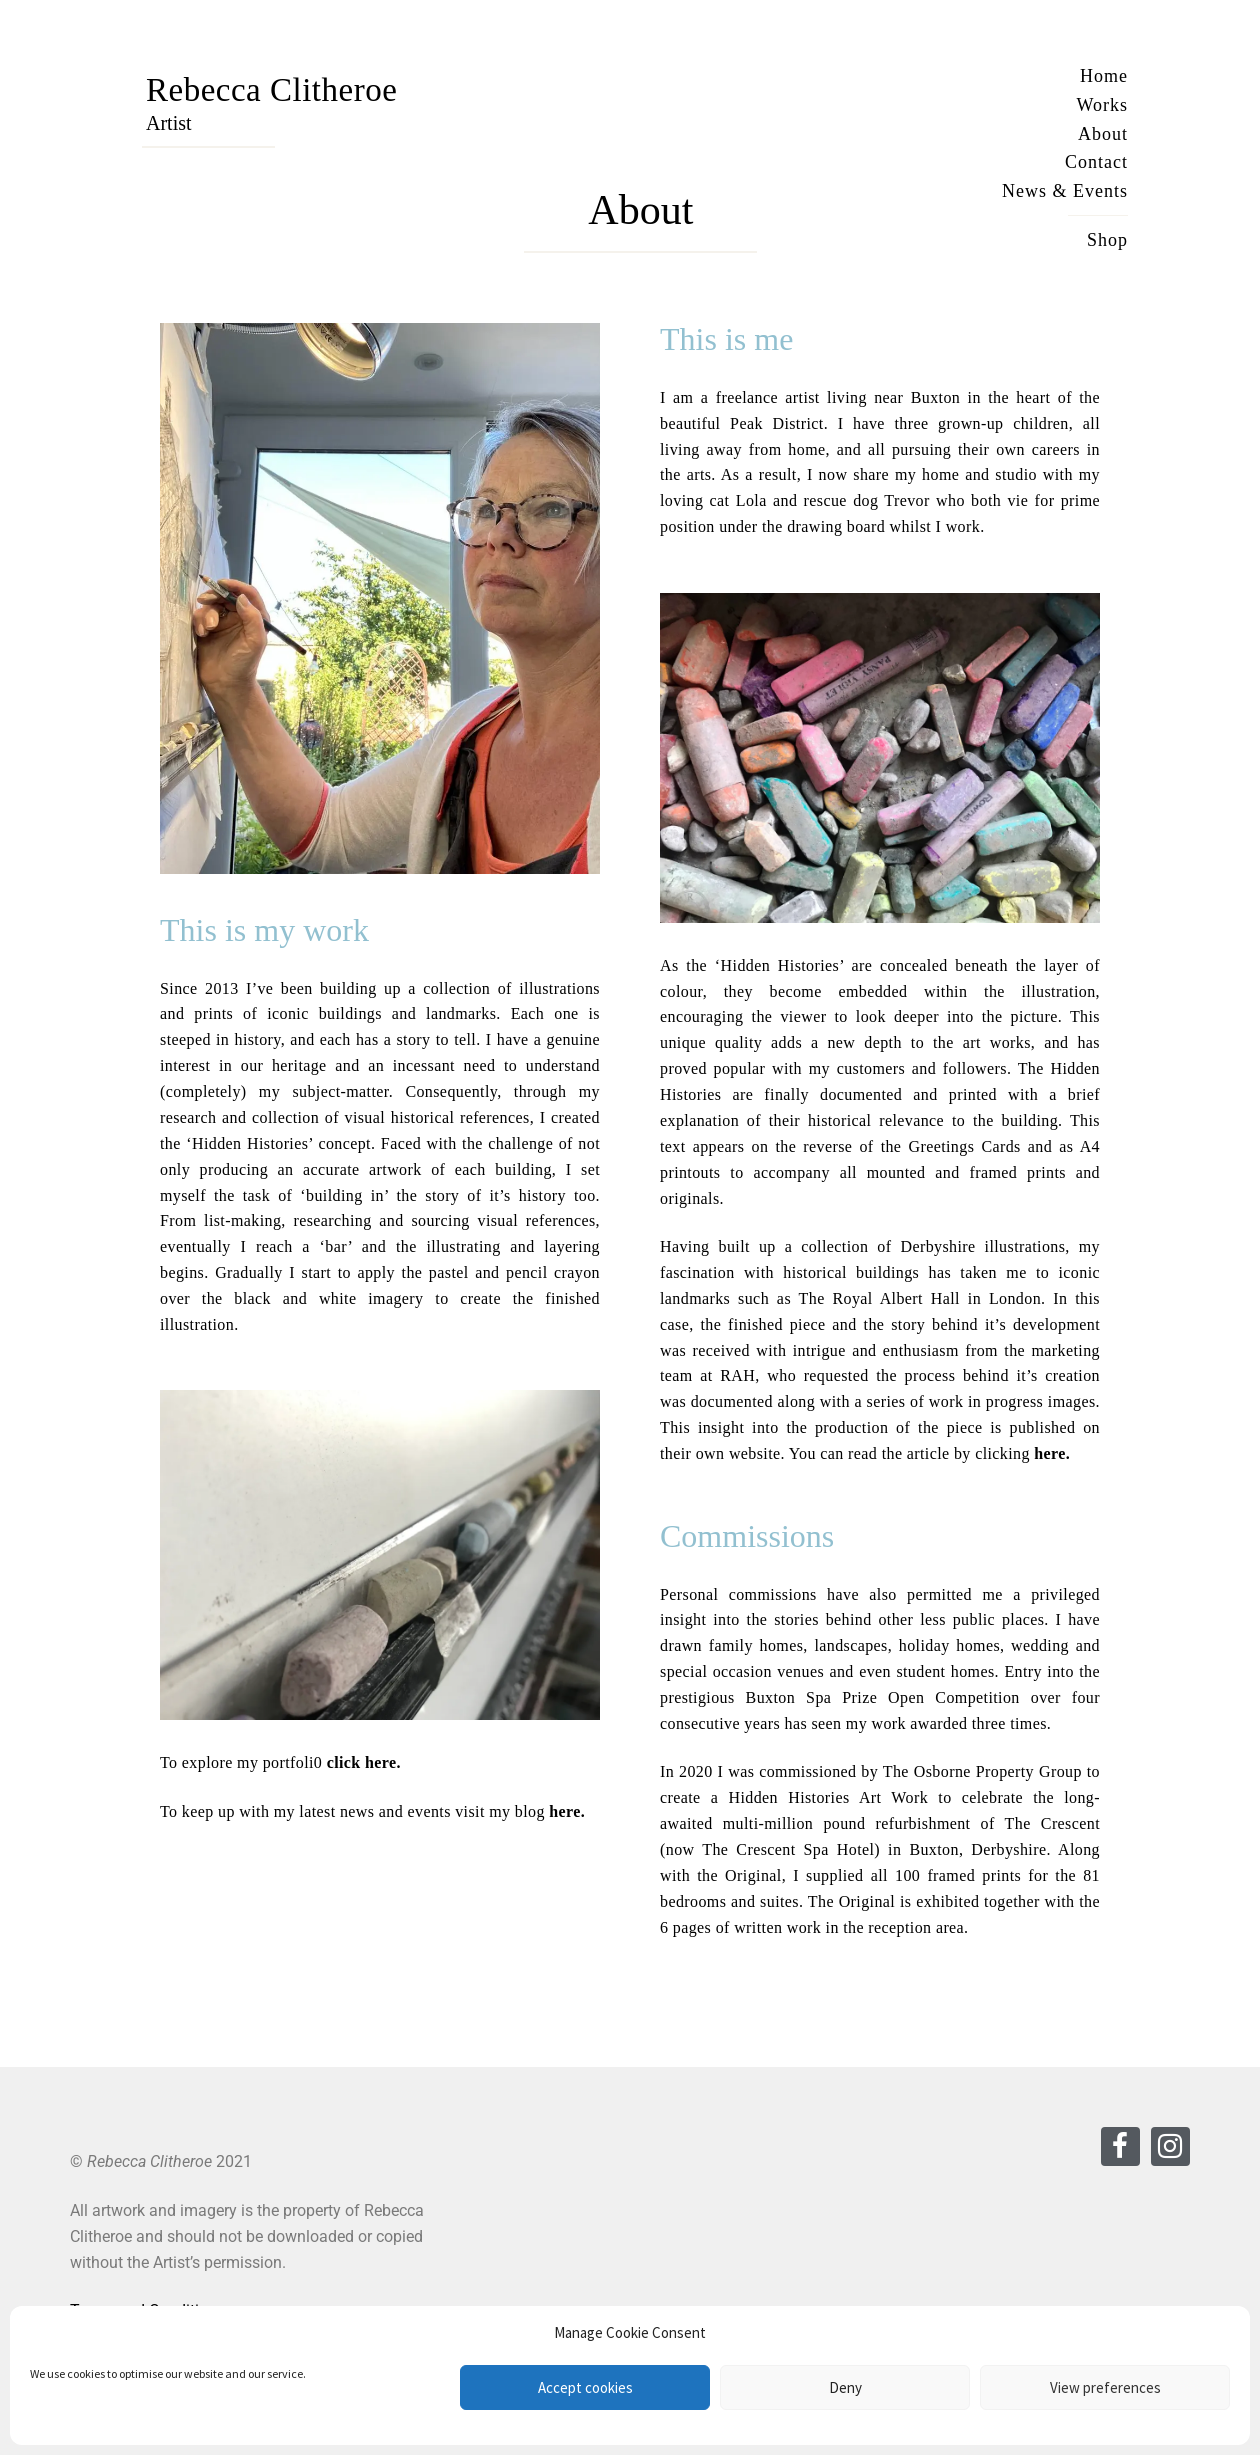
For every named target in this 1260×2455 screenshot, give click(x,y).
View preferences (1105, 2387)
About (1103, 134)
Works (1102, 105)
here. (567, 1811)
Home (1104, 76)
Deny (845, 2387)
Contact (1096, 162)
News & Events (1065, 191)
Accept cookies (585, 2387)
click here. (364, 1762)
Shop (1107, 240)
